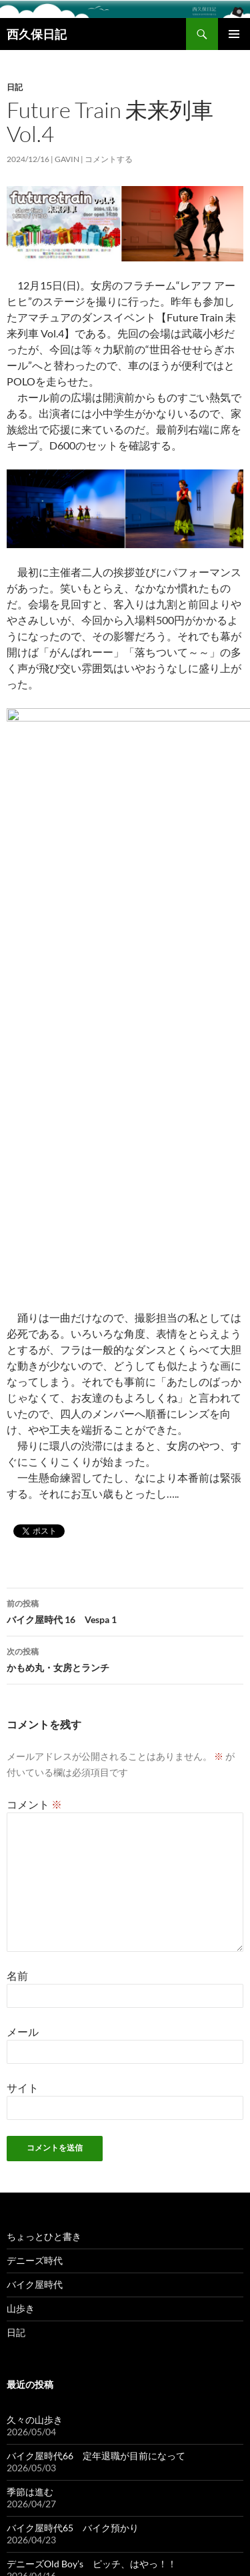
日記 (15, 87)
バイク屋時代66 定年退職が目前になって (96, 2029)
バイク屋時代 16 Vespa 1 (125, 1183)
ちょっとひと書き (44, 1809)
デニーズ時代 (35, 1833)
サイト (23, 1660)
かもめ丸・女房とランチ (125, 1231)
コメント (34, 1377)
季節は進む (30, 2065)
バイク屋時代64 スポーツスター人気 (87, 2209)
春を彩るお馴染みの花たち (63, 2173)
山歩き (21, 1881)
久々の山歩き (35, 1993)
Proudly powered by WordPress (62, 2560)
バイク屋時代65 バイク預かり (73, 2101)
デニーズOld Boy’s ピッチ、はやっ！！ (92, 2137)
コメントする (109, 159)
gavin (67, 159)
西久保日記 (37, 34)
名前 (17, 1548)
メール (23, 1604)
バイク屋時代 (35, 1857)
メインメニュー (234, 34)
